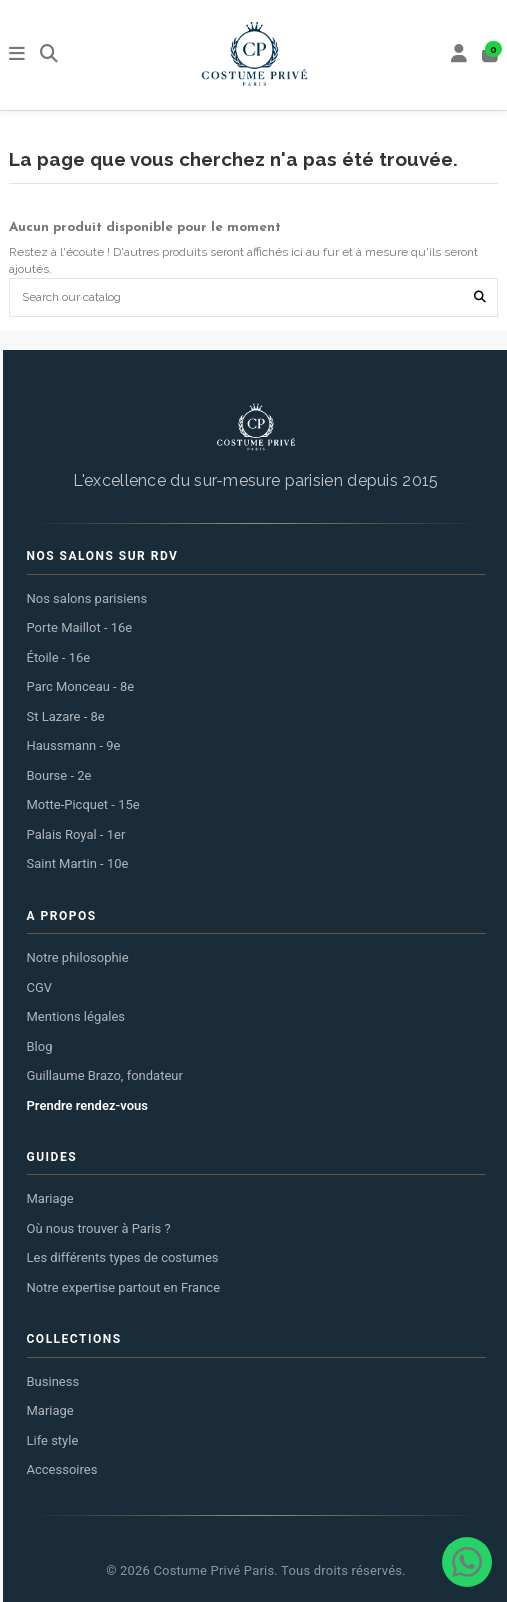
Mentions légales (76, 1016)
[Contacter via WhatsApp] (467, 1562)
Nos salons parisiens (87, 598)
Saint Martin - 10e (78, 863)
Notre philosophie (78, 957)
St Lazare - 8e (66, 716)
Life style (53, 1440)
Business (53, 1381)
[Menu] (17, 55)
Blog (40, 1046)
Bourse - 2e (59, 775)
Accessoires (62, 1469)
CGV (40, 987)
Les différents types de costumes (123, 1257)
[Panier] (490, 55)
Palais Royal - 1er (76, 834)
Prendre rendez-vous (87, 1105)
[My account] (459, 55)
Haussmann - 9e (74, 745)
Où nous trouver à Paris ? (99, 1228)
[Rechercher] (49, 55)
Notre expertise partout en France (124, 1287)
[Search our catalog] (480, 297)
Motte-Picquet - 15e (83, 804)
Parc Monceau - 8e (81, 686)
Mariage (50, 1198)
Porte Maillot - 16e (80, 627)
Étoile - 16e (59, 657)
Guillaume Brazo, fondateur (105, 1075)
